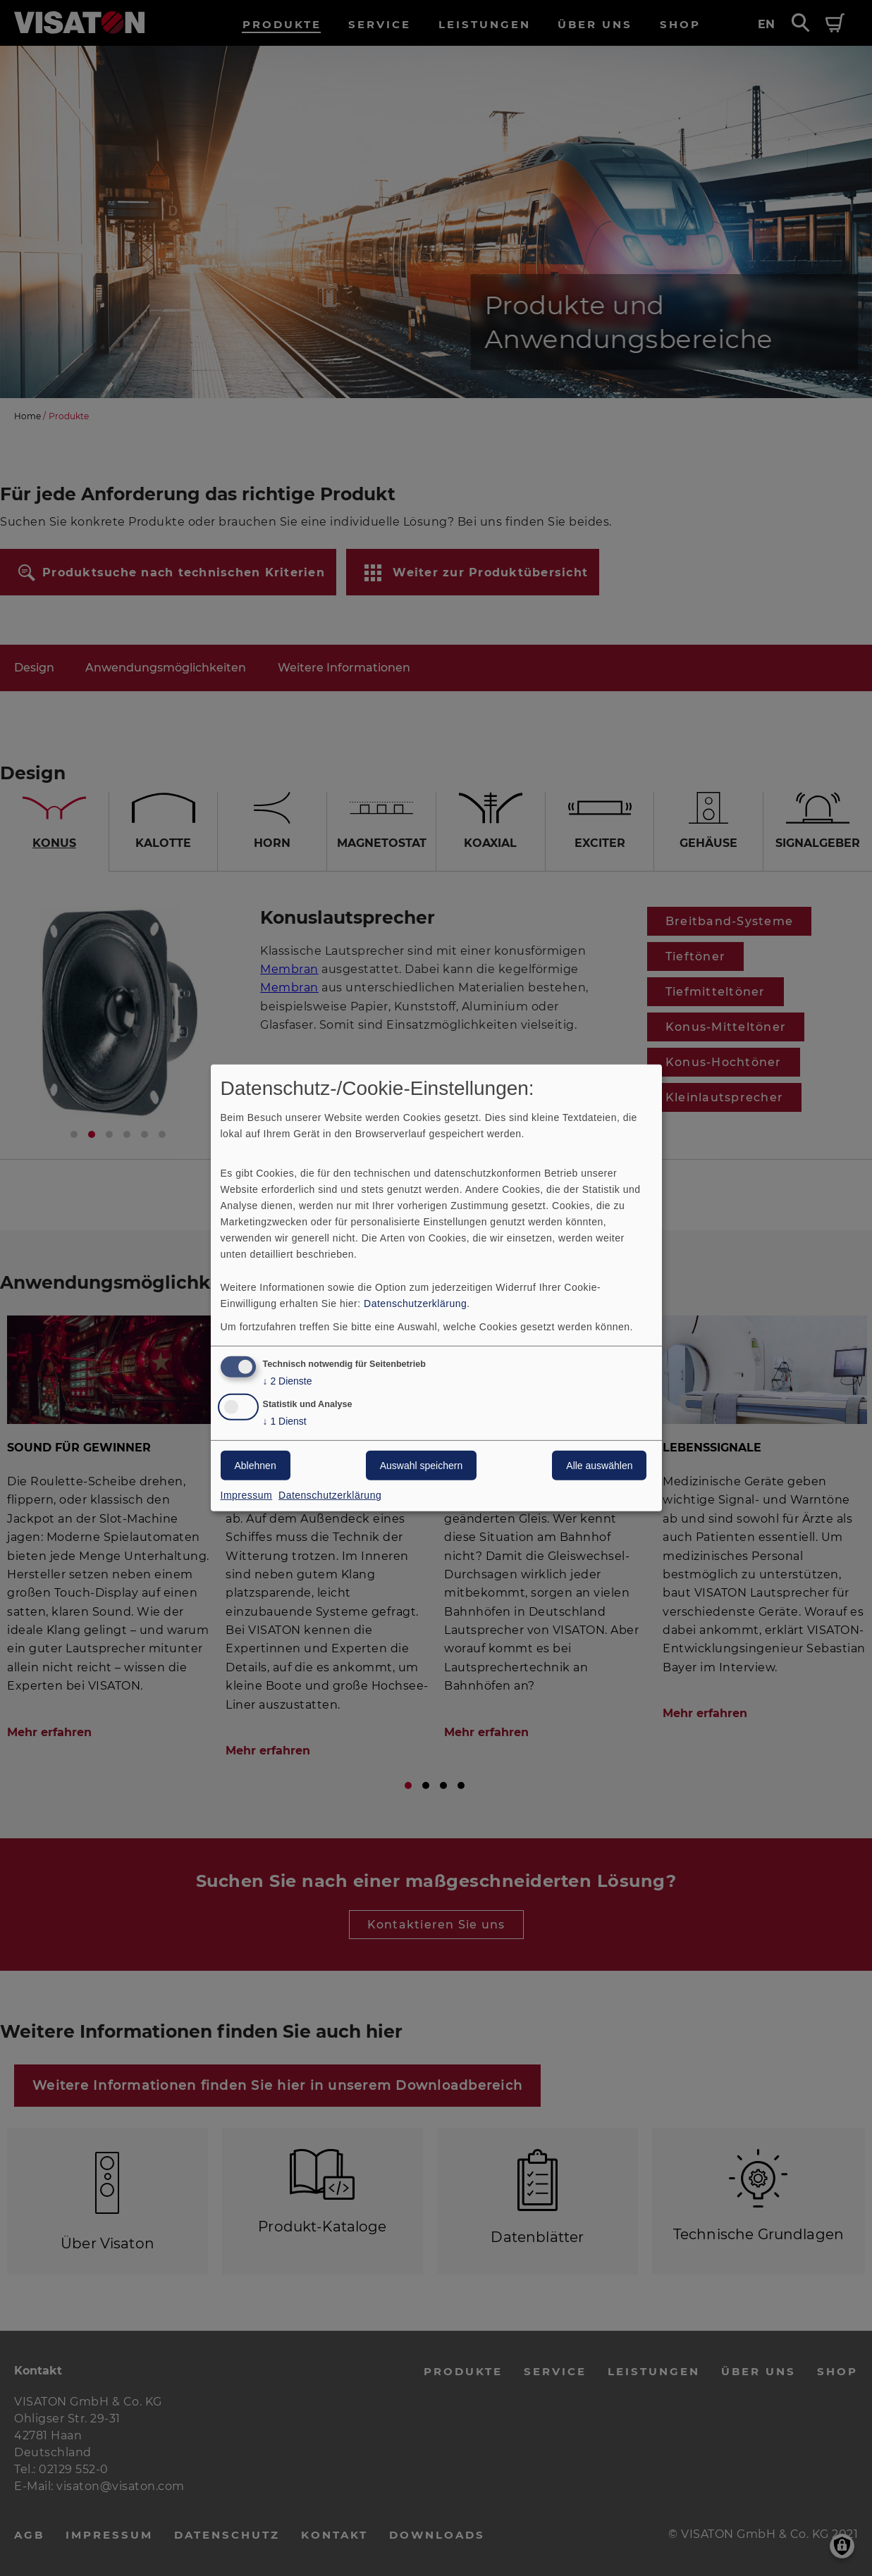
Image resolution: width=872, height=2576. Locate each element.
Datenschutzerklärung (415, 1302)
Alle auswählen (599, 1465)
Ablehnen (255, 1465)
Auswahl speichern (421, 1465)
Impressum (247, 1495)
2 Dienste (287, 1381)
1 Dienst (285, 1421)
